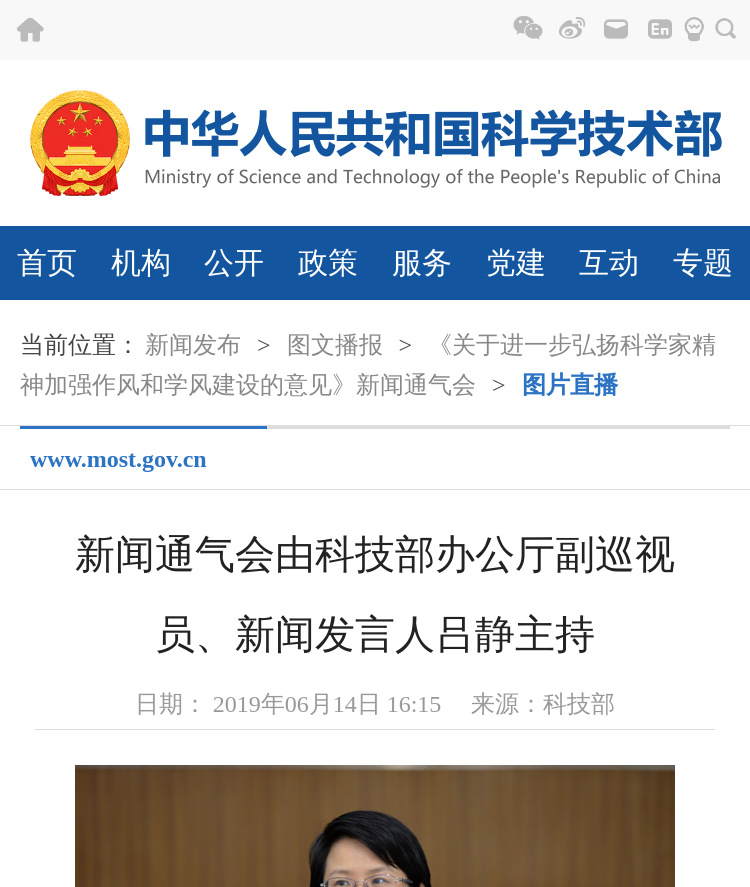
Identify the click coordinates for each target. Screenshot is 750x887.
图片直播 (570, 385)
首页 (47, 262)
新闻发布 (193, 345)
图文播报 (335, 345)
